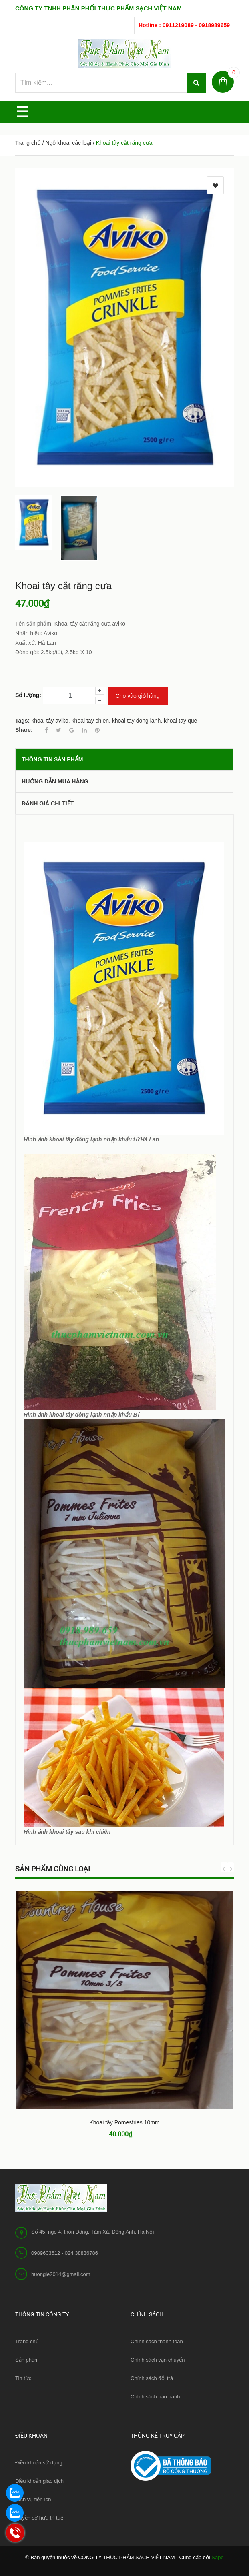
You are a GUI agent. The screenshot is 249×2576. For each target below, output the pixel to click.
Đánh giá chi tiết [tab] (48, 803)
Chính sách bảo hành (155, 2397)
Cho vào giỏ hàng (138, 696)
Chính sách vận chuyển (158, 2360)
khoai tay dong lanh (136, 720)
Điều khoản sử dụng (38, 2463)
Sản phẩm (27, 2360)
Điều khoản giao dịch (39, 2481)
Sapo (217, 2557)
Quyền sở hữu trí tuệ (39, 2518)
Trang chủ (27, 2341)
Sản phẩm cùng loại (52, 1869)
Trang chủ (28, 143)
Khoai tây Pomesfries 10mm (124, 2122)
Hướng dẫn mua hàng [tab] (55, 781)
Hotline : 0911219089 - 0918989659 (184, 25)
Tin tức (23, 2378)
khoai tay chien (90, 720)
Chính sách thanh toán (157, 2341)
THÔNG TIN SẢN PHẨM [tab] (52, 759)
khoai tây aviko (49, 720)
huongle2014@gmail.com (60, 2274)
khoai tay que (180, 720)
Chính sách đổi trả (152, 2378)
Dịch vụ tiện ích (33, 2499)
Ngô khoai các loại (68, 143)
